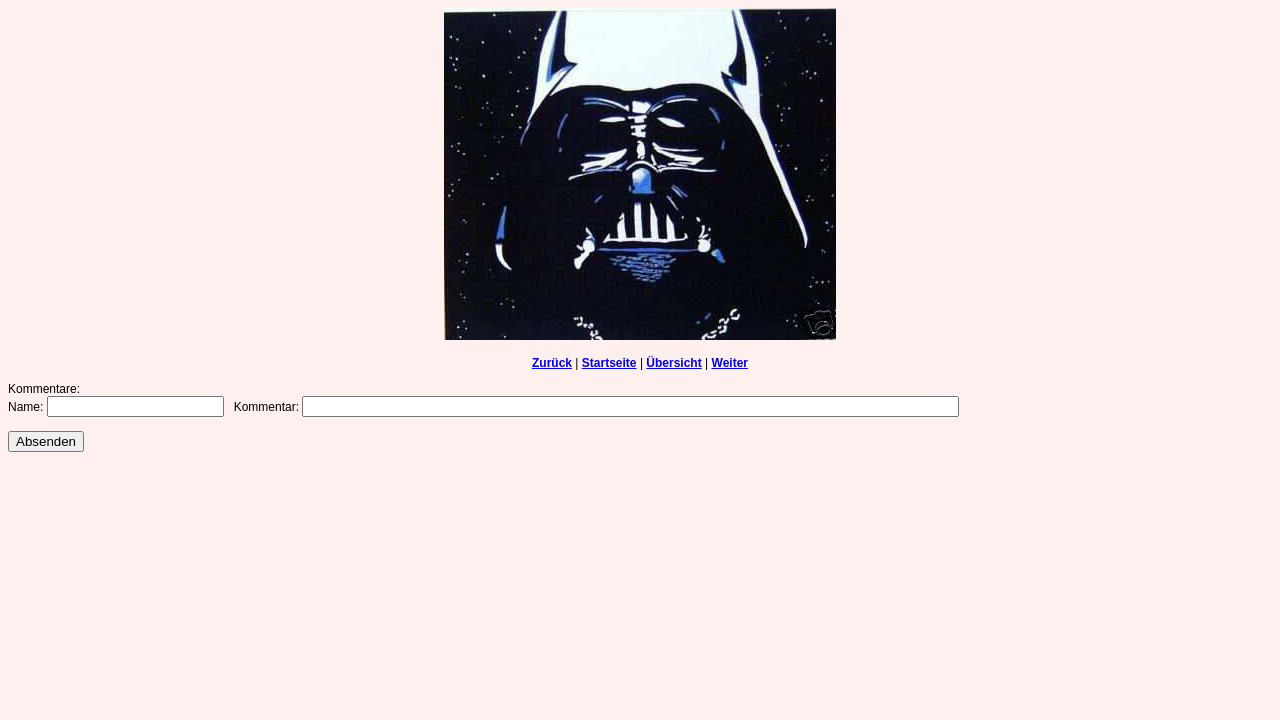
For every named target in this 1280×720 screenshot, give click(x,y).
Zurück (552, 363)
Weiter (730, 363)
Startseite (609, 363)
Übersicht (673, 363)
